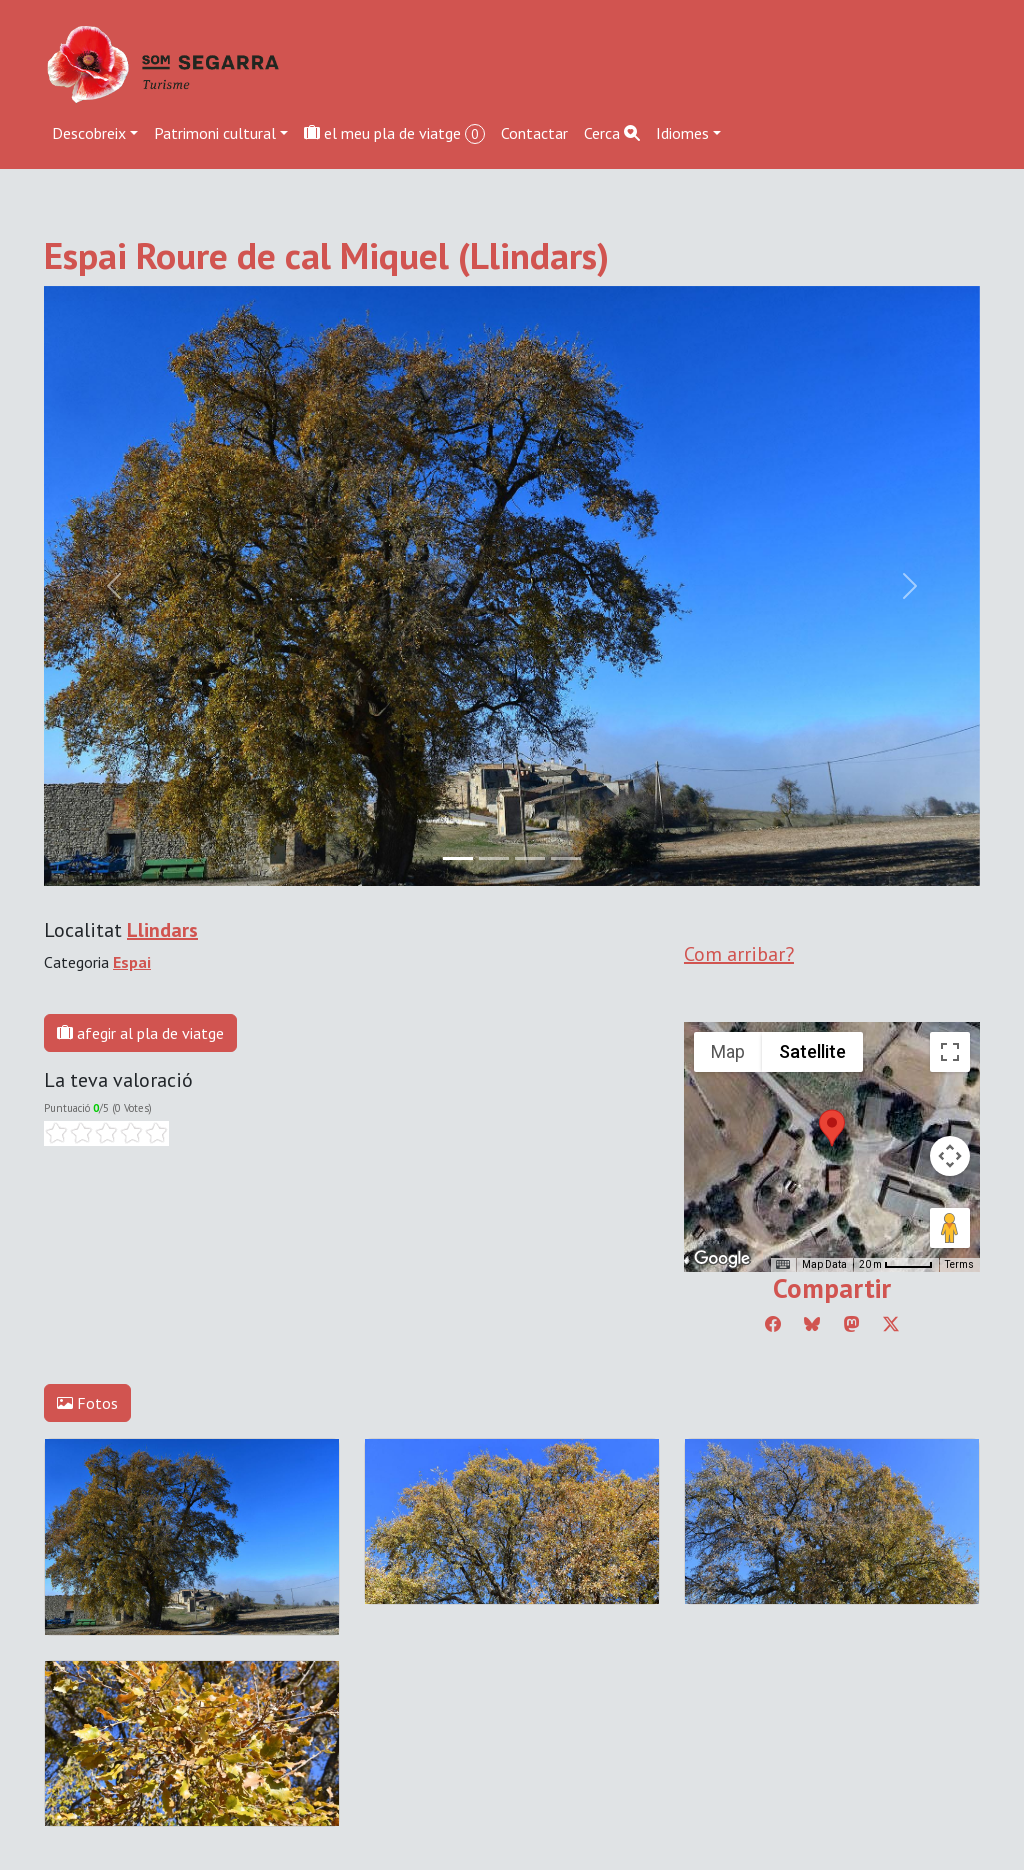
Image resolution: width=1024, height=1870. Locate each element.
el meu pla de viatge (394, 133)
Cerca (612, 133)
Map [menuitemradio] (728, 1051)
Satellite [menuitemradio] (812, 1051)
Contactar (534, 133)
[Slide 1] (494, 858)
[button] (832, 1128)
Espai (132, 962)
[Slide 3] (566, 858)
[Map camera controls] (950, 1156)
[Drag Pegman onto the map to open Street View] (950, 1228)
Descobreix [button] (89, 133)
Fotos (87, 1403)
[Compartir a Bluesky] (812, 1324)
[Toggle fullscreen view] (950, 1052)
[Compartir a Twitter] (891, 1324)
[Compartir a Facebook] (773, 1324)
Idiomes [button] (682, 133)
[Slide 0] (458, 858)
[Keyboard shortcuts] (783, 1265)
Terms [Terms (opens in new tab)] (959, 1264)
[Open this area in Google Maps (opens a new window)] (722, 1259)
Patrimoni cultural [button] (215, 133)
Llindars (162, 930)
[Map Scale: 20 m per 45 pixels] (896, 1265)
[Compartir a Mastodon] (852, 1324)
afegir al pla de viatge (140, 1033)
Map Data (824, 1264)
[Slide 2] (530, 858)
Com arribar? (739, 954)
